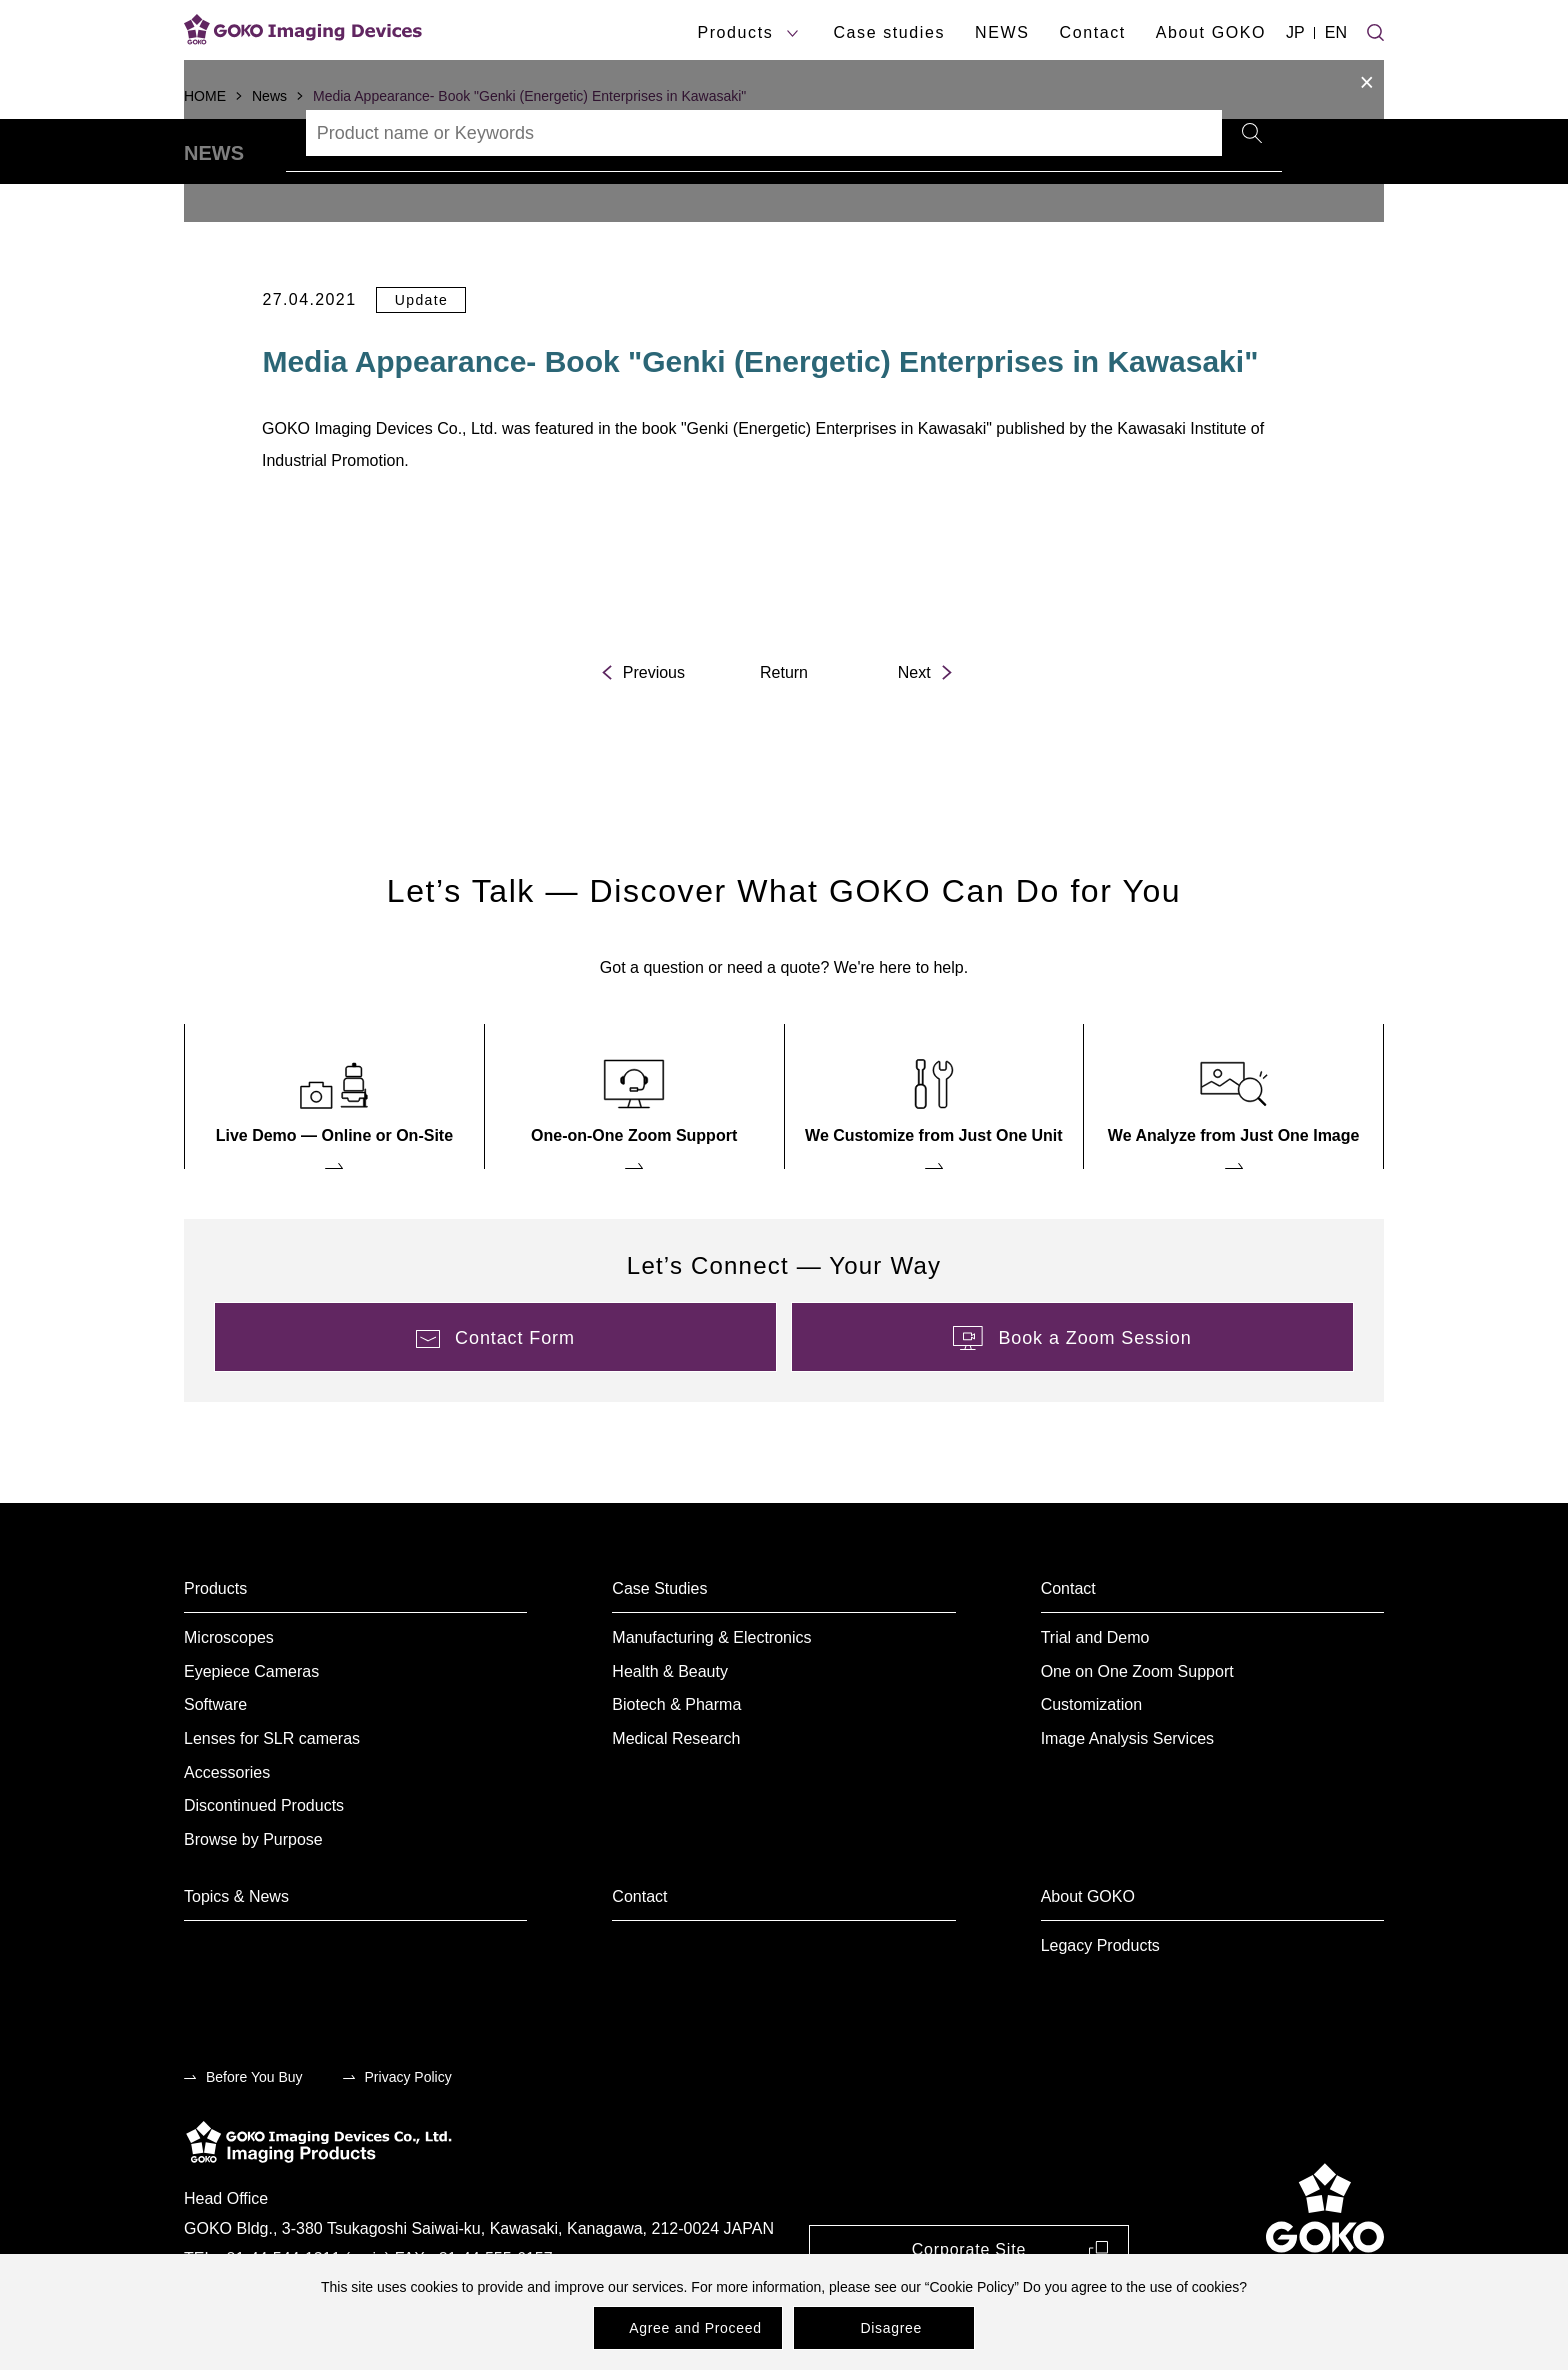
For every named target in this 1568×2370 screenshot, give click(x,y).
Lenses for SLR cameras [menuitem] (272, 1793)
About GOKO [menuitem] (1088, 1951)
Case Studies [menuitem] (659, 1643)
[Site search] (1375, 30)
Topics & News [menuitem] (236, 1951)
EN (1336, 32)
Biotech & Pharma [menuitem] (676, 1760)
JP (1295, 32)
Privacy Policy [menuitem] (408, 2132)
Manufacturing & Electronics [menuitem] (711, 1692)
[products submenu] (792, 33)
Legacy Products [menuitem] (1100, 2000)
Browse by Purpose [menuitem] (253, 1894)
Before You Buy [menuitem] (254, 2132)
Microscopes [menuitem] (229, 1692)
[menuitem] (334, 1151)
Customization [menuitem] (1091, 1760)
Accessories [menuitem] (227, 1827)
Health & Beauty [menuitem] (670, 1726)
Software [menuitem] (215, 1760)
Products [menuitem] (215, 1643)
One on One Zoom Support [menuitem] (1137, 1726)
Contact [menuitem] (1068, 1643)
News (269, 96)
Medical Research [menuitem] (676, 1793)
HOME (205, 96)
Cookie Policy (971, 2287)
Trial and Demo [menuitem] (1095, 1692)
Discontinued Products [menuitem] (264, 1860)
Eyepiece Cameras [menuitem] (251, 1726)
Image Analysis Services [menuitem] (1127, 1793)
